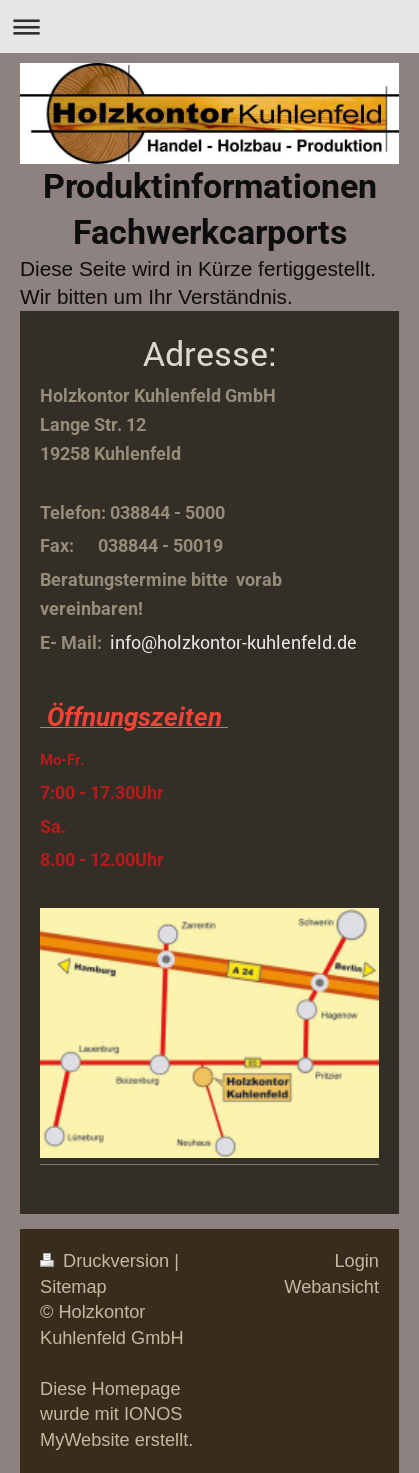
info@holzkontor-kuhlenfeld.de (233, 642)
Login (356, 1261)
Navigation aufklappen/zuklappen (209, 26)
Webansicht (331, 1287)
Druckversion (107, 1261)
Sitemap (73, 1287)
